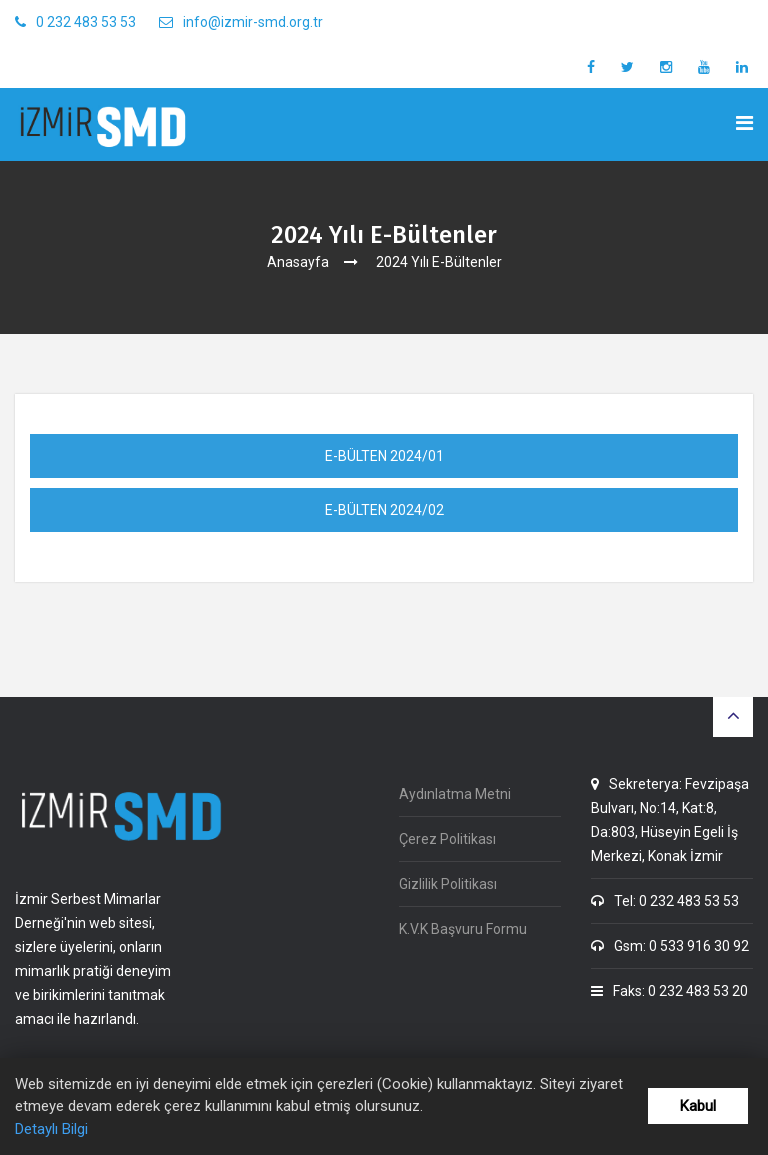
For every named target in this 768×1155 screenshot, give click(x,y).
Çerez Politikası (447, 839)
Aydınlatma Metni (455, 794)
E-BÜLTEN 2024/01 (384, 456)
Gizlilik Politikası (448, 884)
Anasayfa (298, 262)
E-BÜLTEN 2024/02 (384, 510)
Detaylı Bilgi (51, 1129)
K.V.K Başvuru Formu (463, 929)
